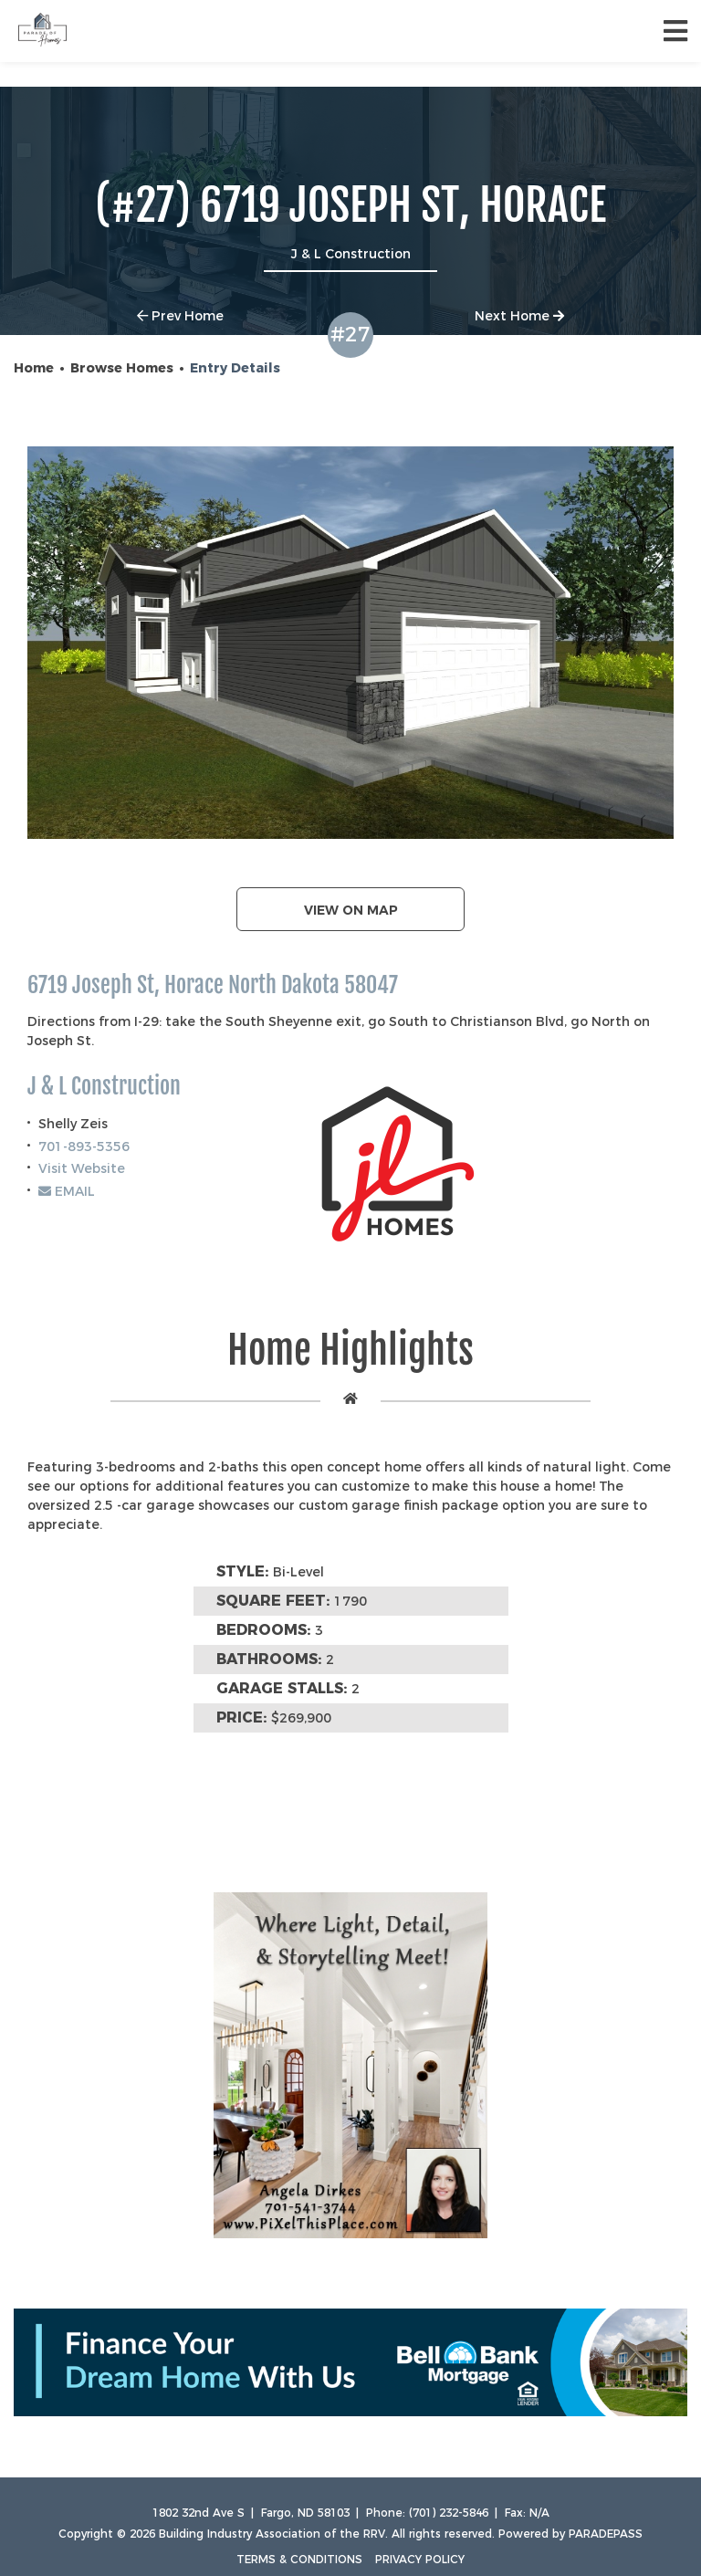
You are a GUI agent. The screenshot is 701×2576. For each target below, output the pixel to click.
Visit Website (81, 1168)
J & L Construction (104, 1086)
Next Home (519, 316)
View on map (351, 910)
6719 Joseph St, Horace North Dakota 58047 (212, 985)
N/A (539, 2512)
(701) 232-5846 (448, 2512)
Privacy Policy (420, 2559)
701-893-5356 (84, 1146)
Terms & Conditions (299, 2559)
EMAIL (66, 1191)
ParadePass (606, 2533)
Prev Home (180, 316)
